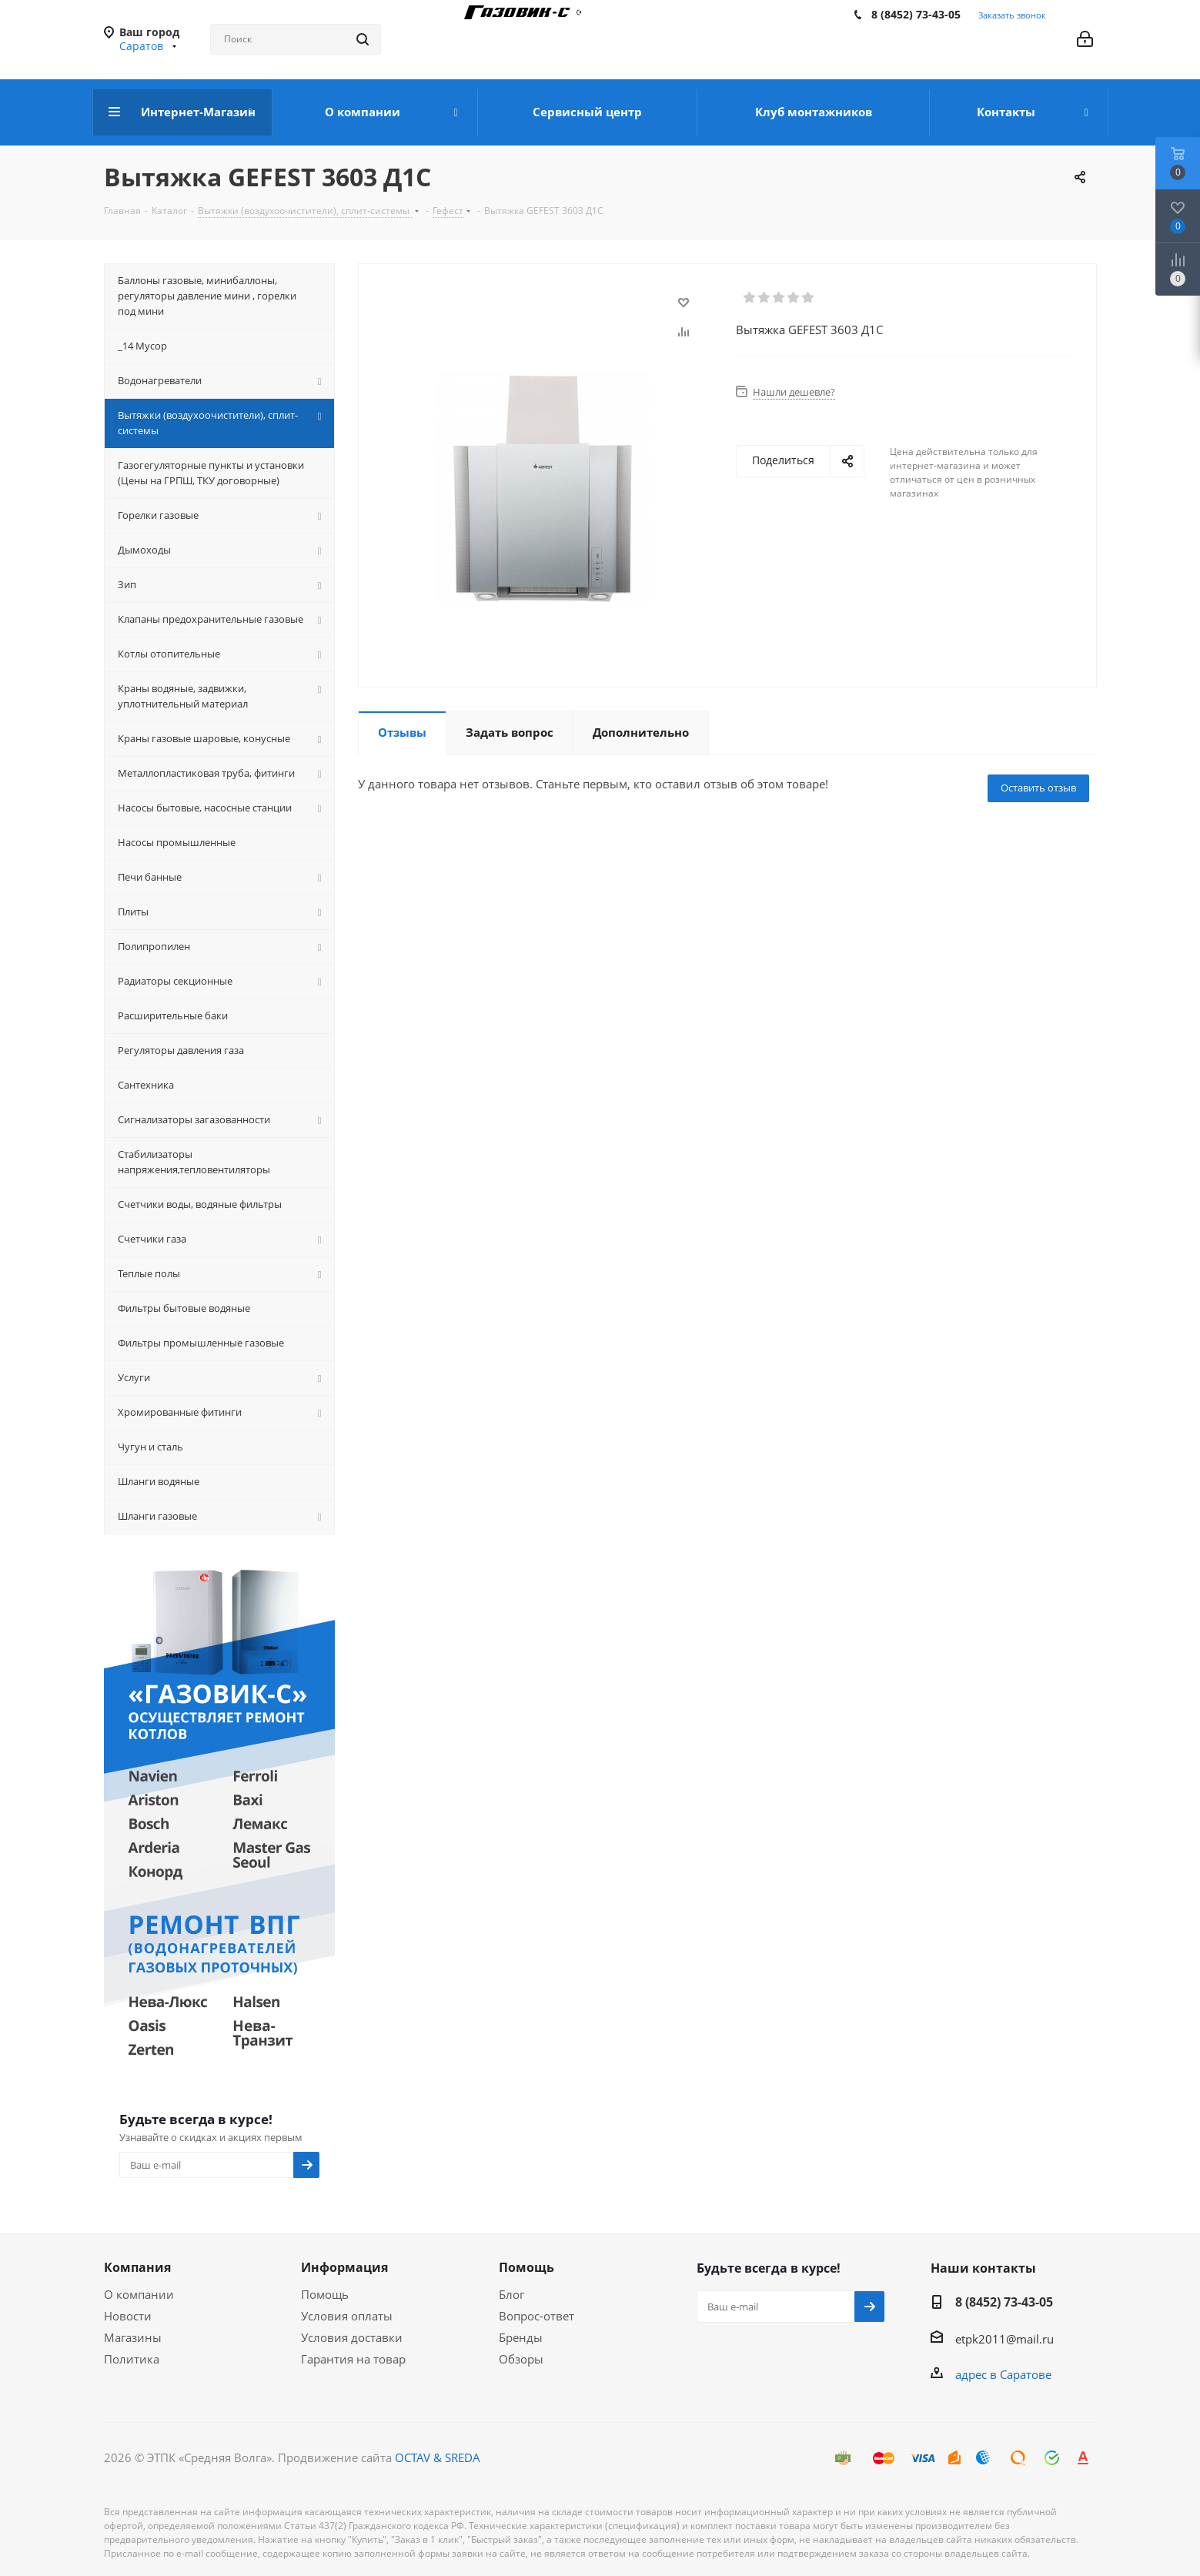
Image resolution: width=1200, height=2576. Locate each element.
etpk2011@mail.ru (1004, 2339)
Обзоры (521, 2359)
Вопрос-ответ (536, 2315)
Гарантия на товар (353, 2359)
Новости (128, 2315)
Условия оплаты (347, 2315)
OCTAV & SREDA (437, 2457)
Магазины (133, 2337)
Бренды (521, 2337)
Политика (131, 2359)
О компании (139, 2294)
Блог (511, 2294)
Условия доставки (352, 2337)
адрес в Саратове (1003, 2374)
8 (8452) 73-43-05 (916, 14)
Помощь (325, 2294)
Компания (137, 2267)
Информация (344, 2267)
